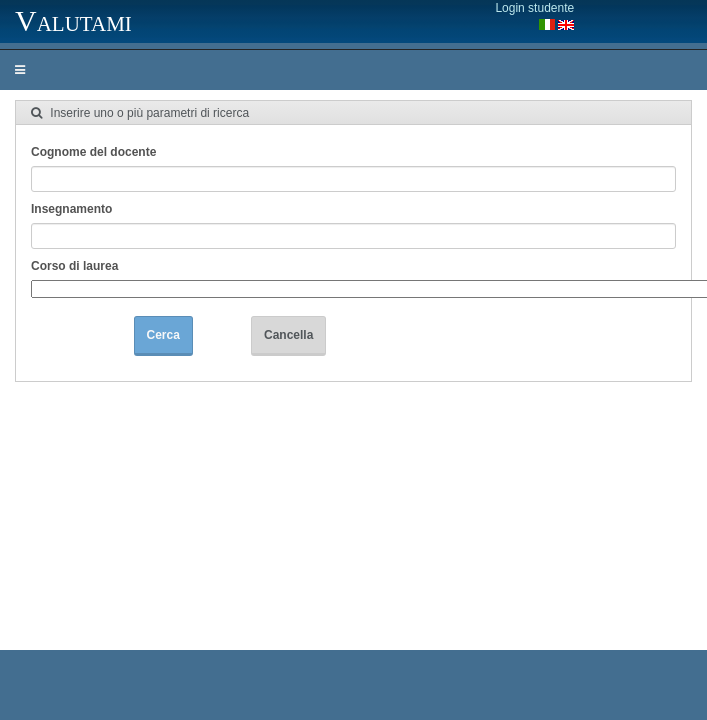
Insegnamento (71, 209)
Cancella (288, 335)
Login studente (534, 8)
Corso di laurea (74, 266)
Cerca (163, 335)
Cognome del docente (93, 152)
